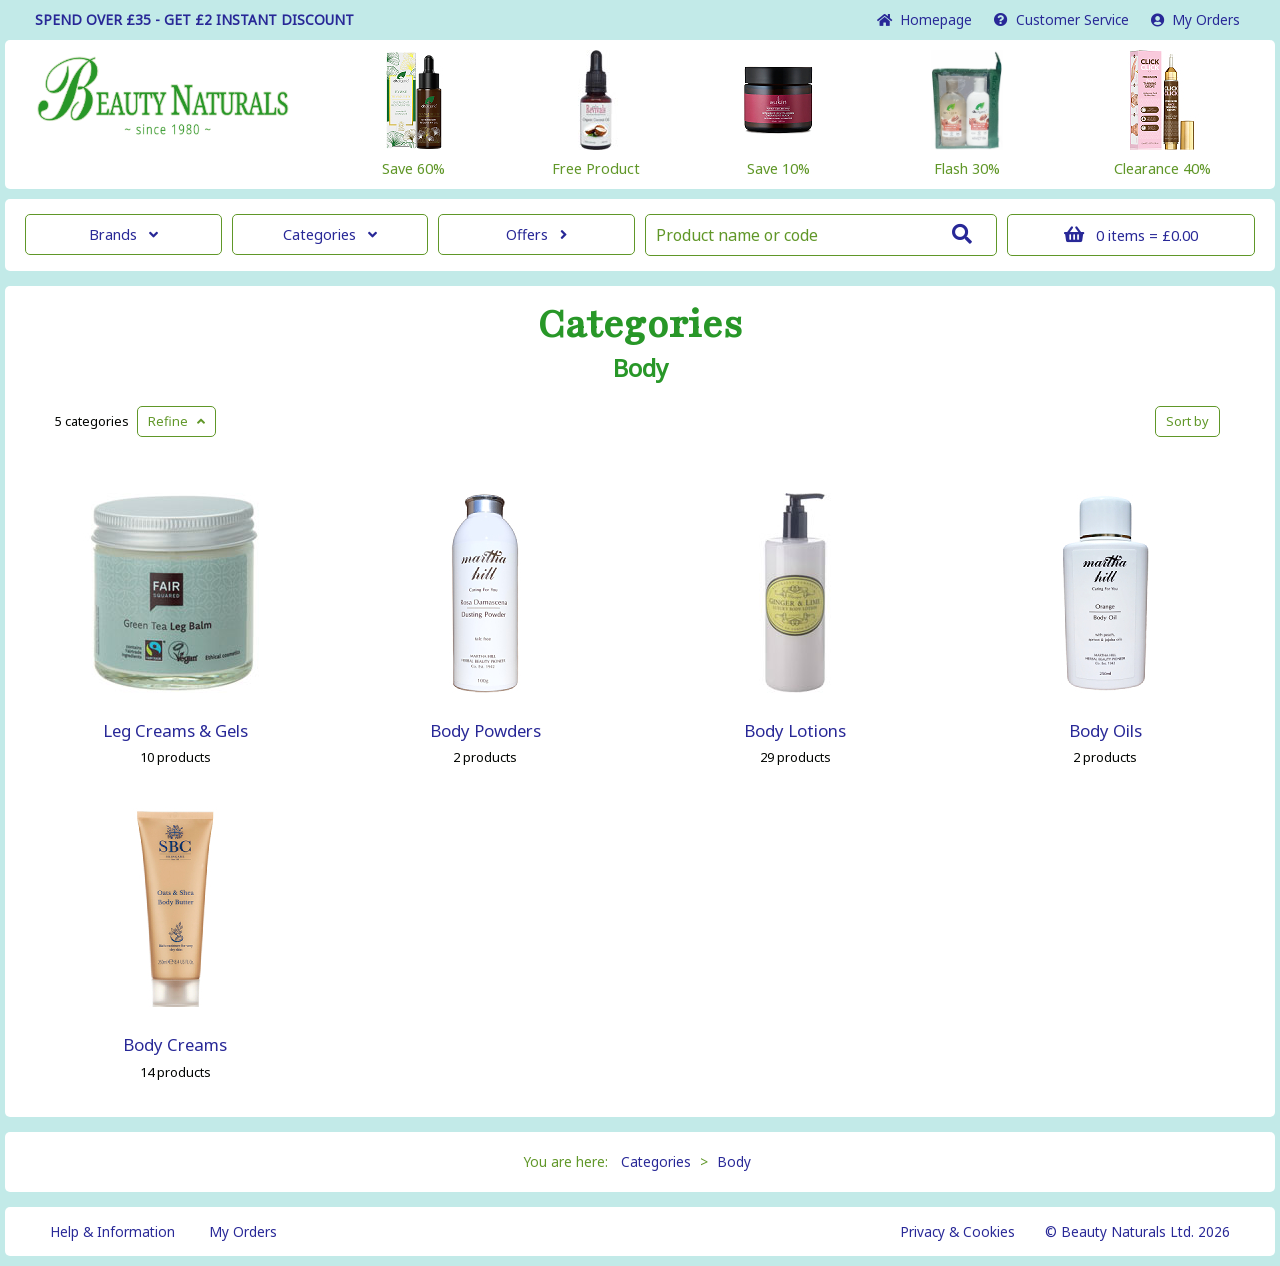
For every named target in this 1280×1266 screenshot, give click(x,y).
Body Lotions (795, 730)
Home (924, 19)
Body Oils (1105, 730)
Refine (176, 421)
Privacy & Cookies (957, 1231)
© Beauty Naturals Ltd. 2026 (1137, 1231)
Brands (123, 234)
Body (640, 368)
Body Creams (175, 1044)
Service (1061, 19)
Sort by (1187, 421)
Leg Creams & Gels (175, 730)
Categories (330, 234)
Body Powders (485, 730)
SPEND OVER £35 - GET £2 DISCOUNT (194, 19)
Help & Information (112, 1231)
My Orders (1195, 19)
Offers (536, 234)
